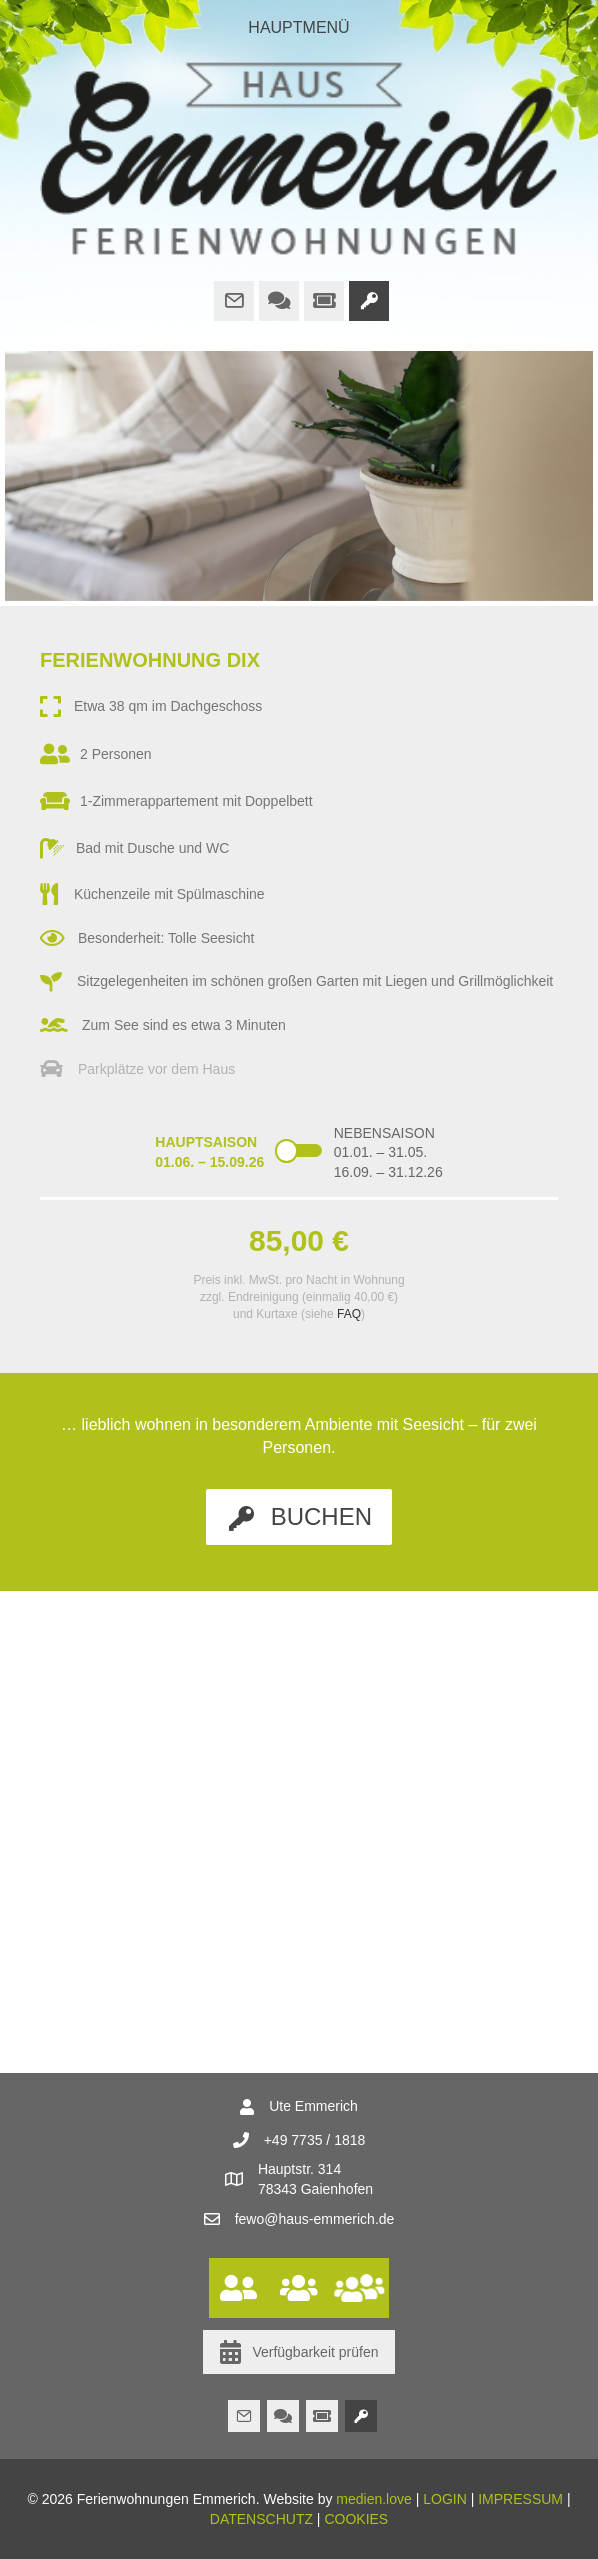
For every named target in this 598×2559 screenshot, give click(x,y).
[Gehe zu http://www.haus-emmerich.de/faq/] (279, 301)
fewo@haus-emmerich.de (315, 2219)
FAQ (349, 1314)
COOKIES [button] (356, 2519)
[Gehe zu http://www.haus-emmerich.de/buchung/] (369, 301)
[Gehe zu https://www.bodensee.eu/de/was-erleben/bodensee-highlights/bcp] (324, 301)
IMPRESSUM (520, 2499)
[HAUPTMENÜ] (299, 28)
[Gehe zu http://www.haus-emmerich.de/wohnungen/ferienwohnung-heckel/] (359, 2288)
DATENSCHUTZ (261, 2519)
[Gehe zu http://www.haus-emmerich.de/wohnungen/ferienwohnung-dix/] (239, 2288)
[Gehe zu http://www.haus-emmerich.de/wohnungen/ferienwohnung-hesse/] (299, 2288)
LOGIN (445, 2499)
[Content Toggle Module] (299, 1157)
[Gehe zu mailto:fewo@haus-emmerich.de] (234, 301)
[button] (299, 1517)
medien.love (374, 2499)
